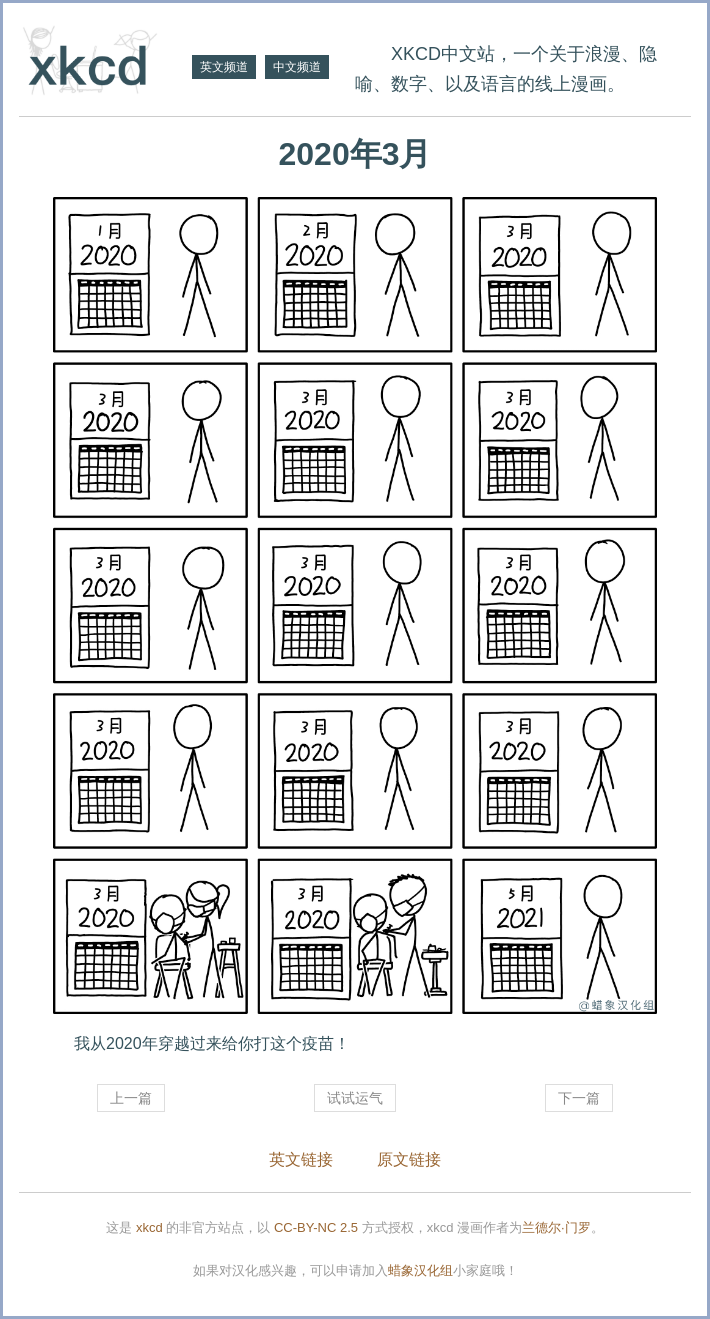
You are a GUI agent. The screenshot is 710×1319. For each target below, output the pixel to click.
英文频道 (224, 67)
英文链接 (301, 1159)
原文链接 (409, 1159)
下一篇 (579, 1098)
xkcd (149, 1227)
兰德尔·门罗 (556, 1227)
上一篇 (131, 1098)
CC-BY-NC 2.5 (316, 1227)
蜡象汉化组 (420, 1270)
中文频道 (297, 67)
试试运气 (355, 1098)
